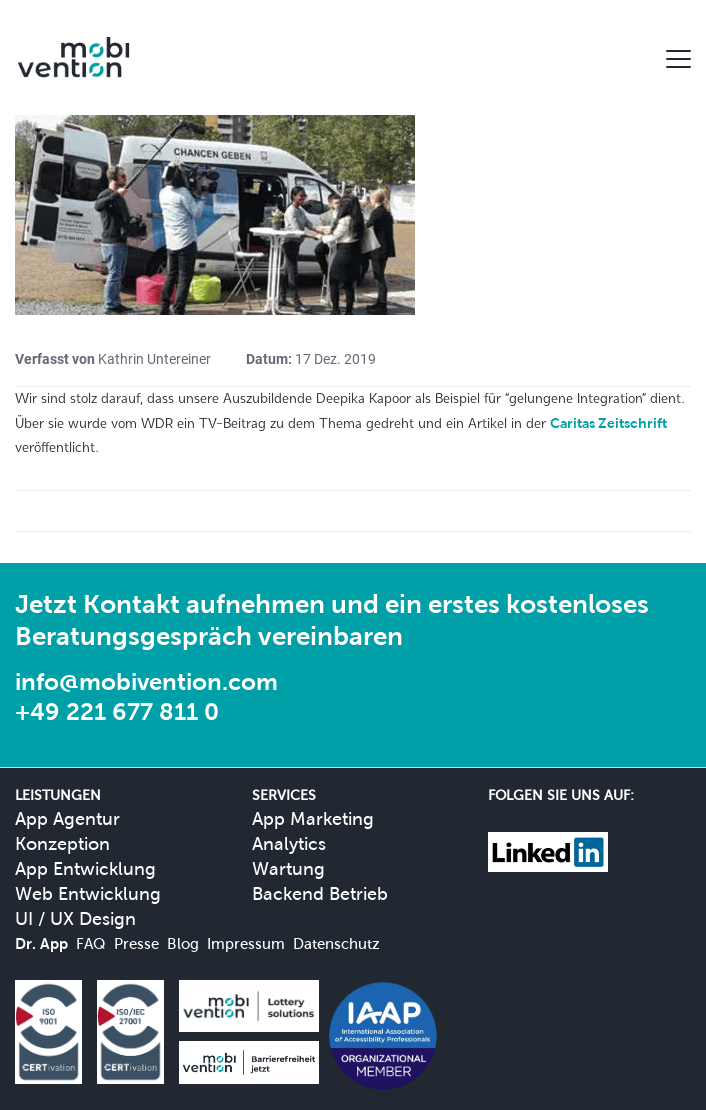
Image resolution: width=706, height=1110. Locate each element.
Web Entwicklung (88, 893)
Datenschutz (336, 943)
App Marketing (313, 818)
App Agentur (67, 818)
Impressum (246, 943)
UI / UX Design (75, 918)
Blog (183, 943)
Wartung (288, 868)
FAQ (91, 943)
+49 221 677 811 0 (117, 711)
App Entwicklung (85, 868)
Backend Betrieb (320, 893)
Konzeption (62, 843)
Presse (136, 943)
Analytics (289, 843)
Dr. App (41, 943)
